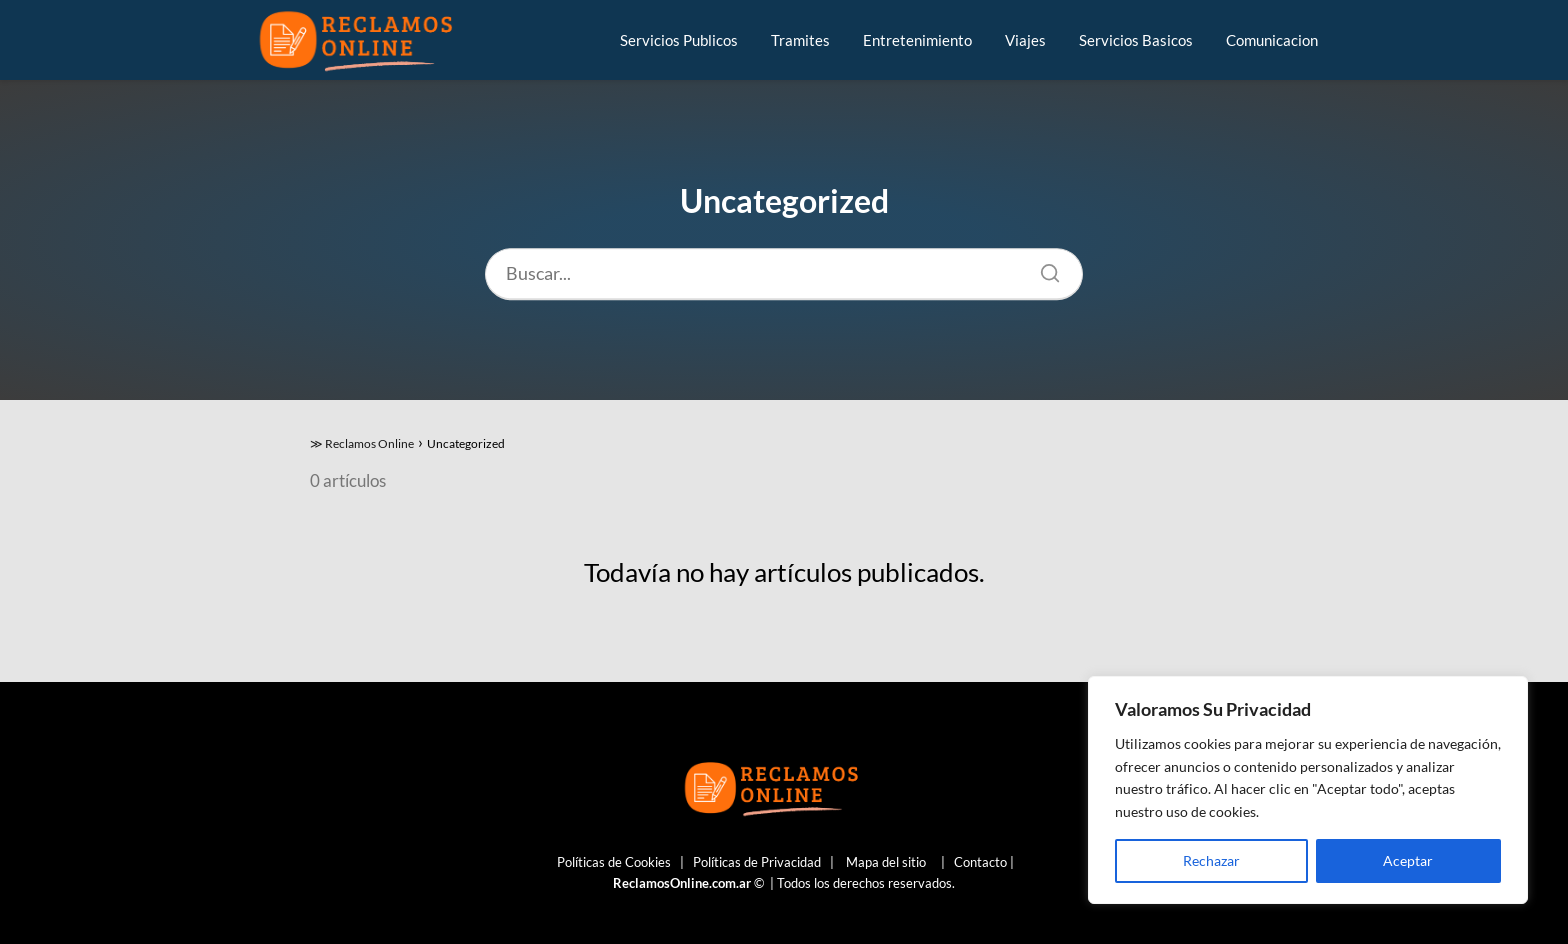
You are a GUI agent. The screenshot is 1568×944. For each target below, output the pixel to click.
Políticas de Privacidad (757, 862)
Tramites (800, 40)
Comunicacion (1272, 40)
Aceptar (1408, 860)
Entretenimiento (917, 40)
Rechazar (1211, 860)
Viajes (1025, 40)
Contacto (980, 862)
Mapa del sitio (886, 862)
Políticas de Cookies (614, 862)
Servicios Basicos (1136, 40)
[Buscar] (1043, 268)
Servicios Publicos (679, 40)
